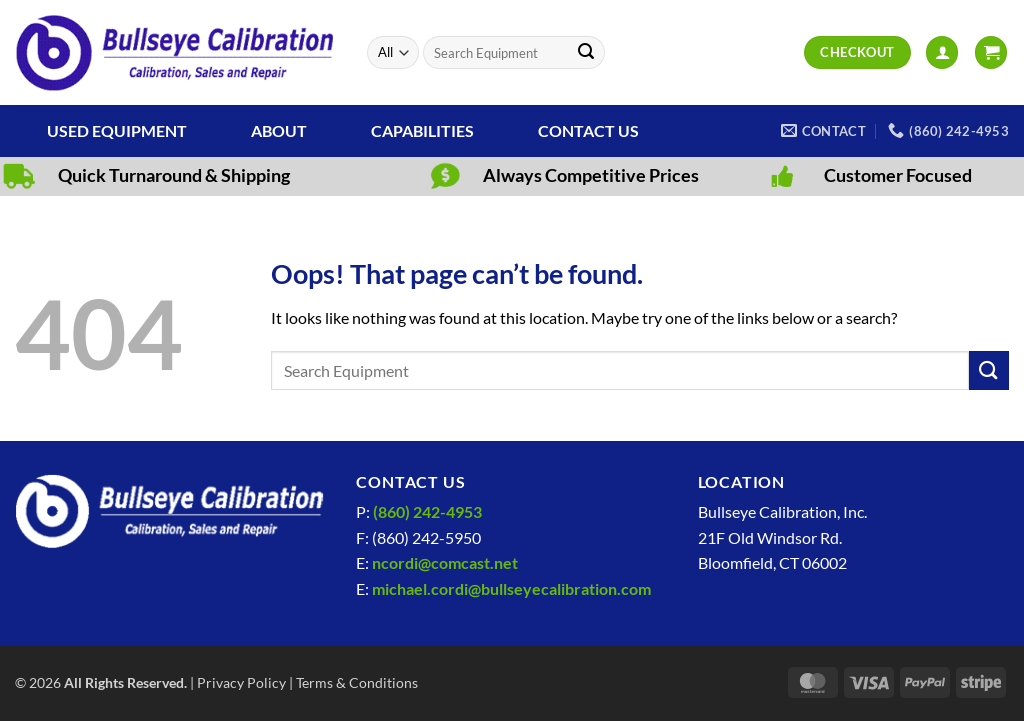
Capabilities (422, 130)
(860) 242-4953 (427, 511)
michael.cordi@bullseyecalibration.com (511, 588)
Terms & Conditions (357, 682)
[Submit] (586, 53)
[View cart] (991, 52)
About (279, 130)
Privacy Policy (241, 682)
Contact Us (588, 130)
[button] (942, 52)
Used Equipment (117, 130)
